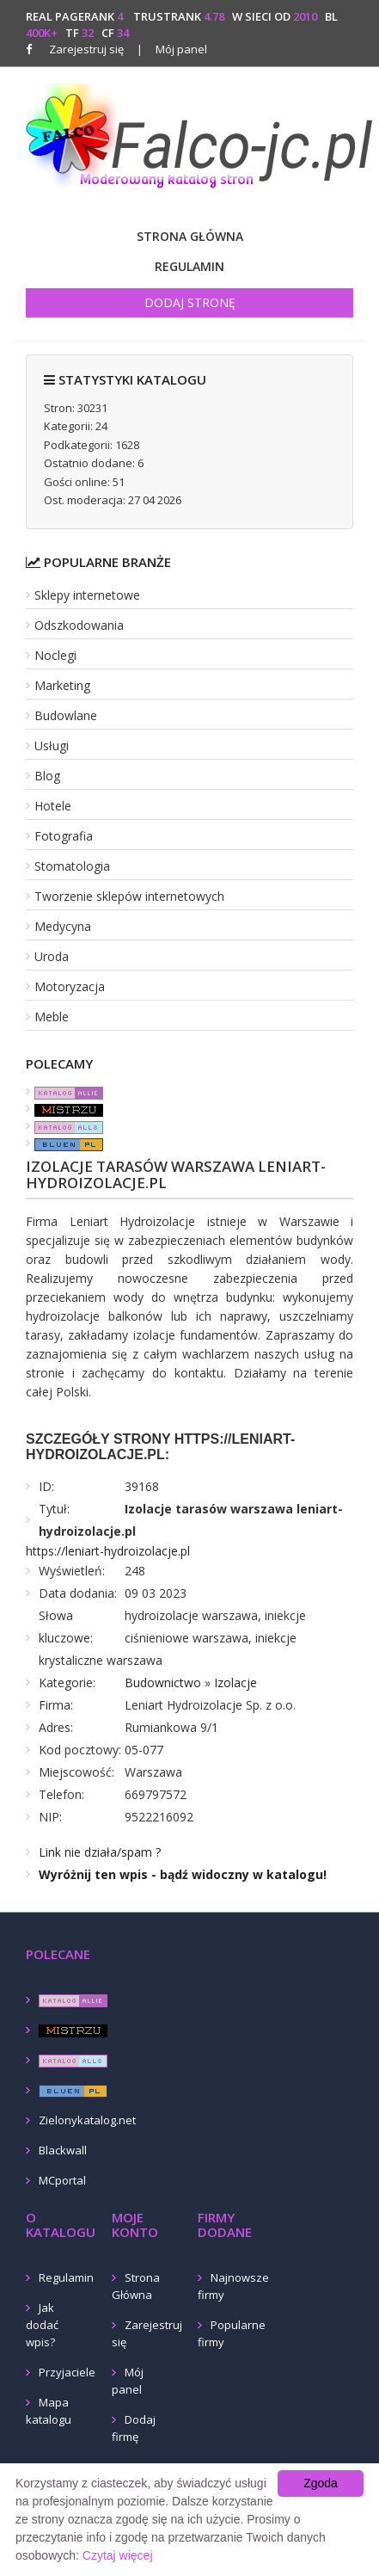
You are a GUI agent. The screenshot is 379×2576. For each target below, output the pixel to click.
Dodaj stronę (189, 302)
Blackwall (63, 2150)
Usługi (51, 745)
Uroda (51, 956)
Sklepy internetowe (87, 595)
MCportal (62, 2180)
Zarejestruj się (86, 49)
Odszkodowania (79, 625)
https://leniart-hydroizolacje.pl (108, 1551)
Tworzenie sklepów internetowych (129, 896)
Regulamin (189, 266)
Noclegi (55, 655)
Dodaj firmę (134, 2428)
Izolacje (235, 1682)
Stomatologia (72, 866)
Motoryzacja (69, 986)
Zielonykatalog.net (87, 2120)
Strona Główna (190, 236)
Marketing (62, 685)
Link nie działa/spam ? (100, 1852)
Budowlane (65, 715)
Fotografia (63, 836)
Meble (51, 1016)
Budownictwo (163, 1682)
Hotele (52, 806)
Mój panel (172, 49)
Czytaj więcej (118, 2555)
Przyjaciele (67, 2372)
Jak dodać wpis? (42, 2325)
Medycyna (62, 926)
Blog (47, 775)
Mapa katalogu (48, 2410)
